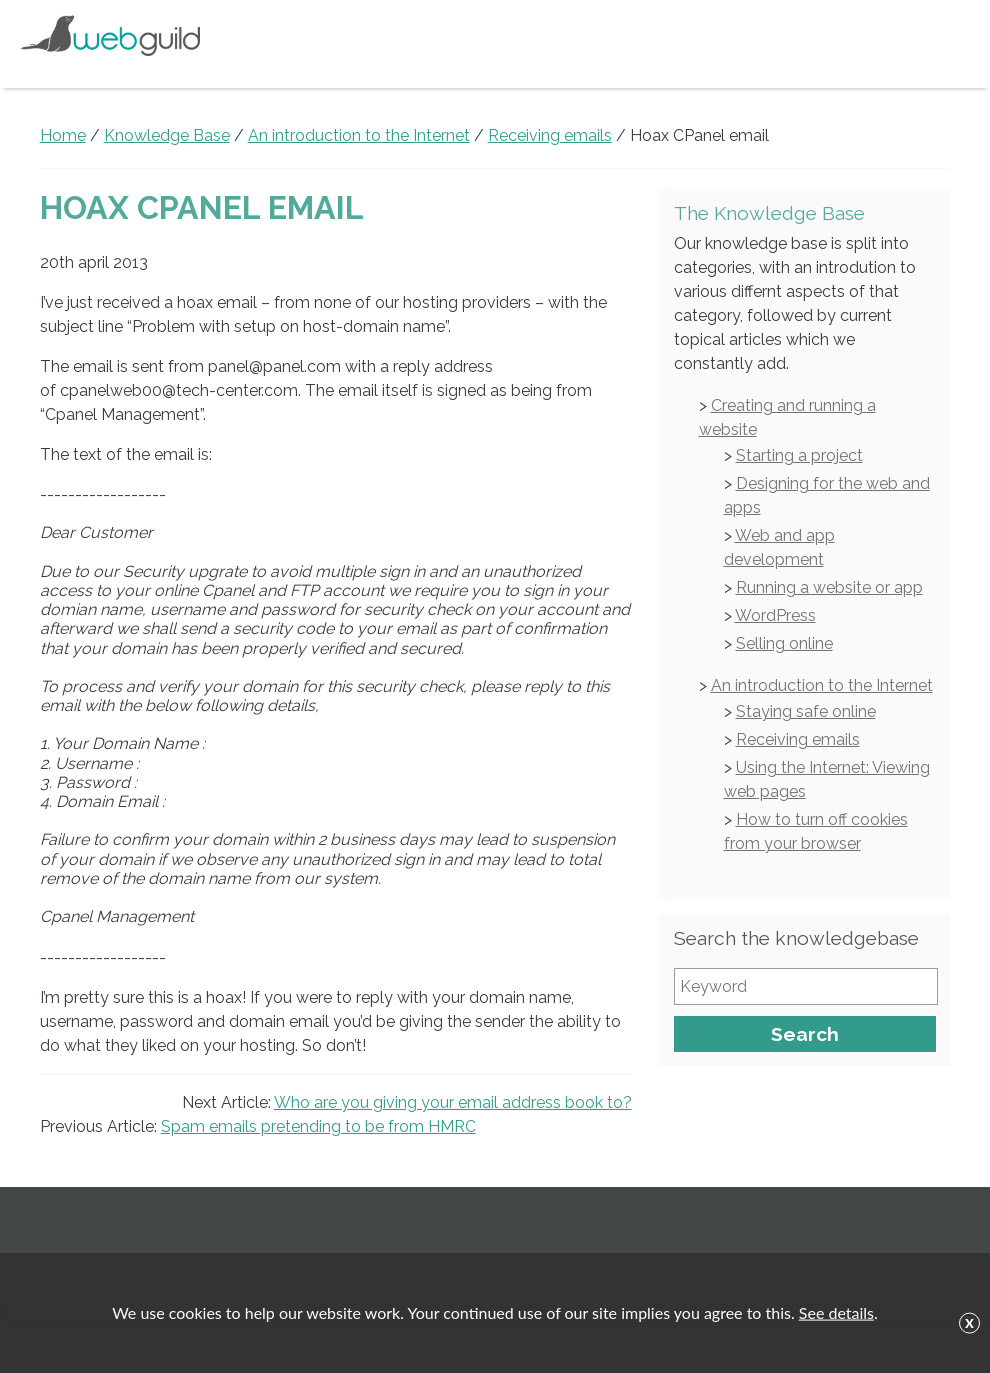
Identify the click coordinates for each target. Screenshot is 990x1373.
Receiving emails (798, 739)
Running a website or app (829, 587)
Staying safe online (806, 711)
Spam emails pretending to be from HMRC (318, 1126)
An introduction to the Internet (822, 685)
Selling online (784, 643)
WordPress (775, 615)
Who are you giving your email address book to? (453, 1102)
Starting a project (799, 455)
